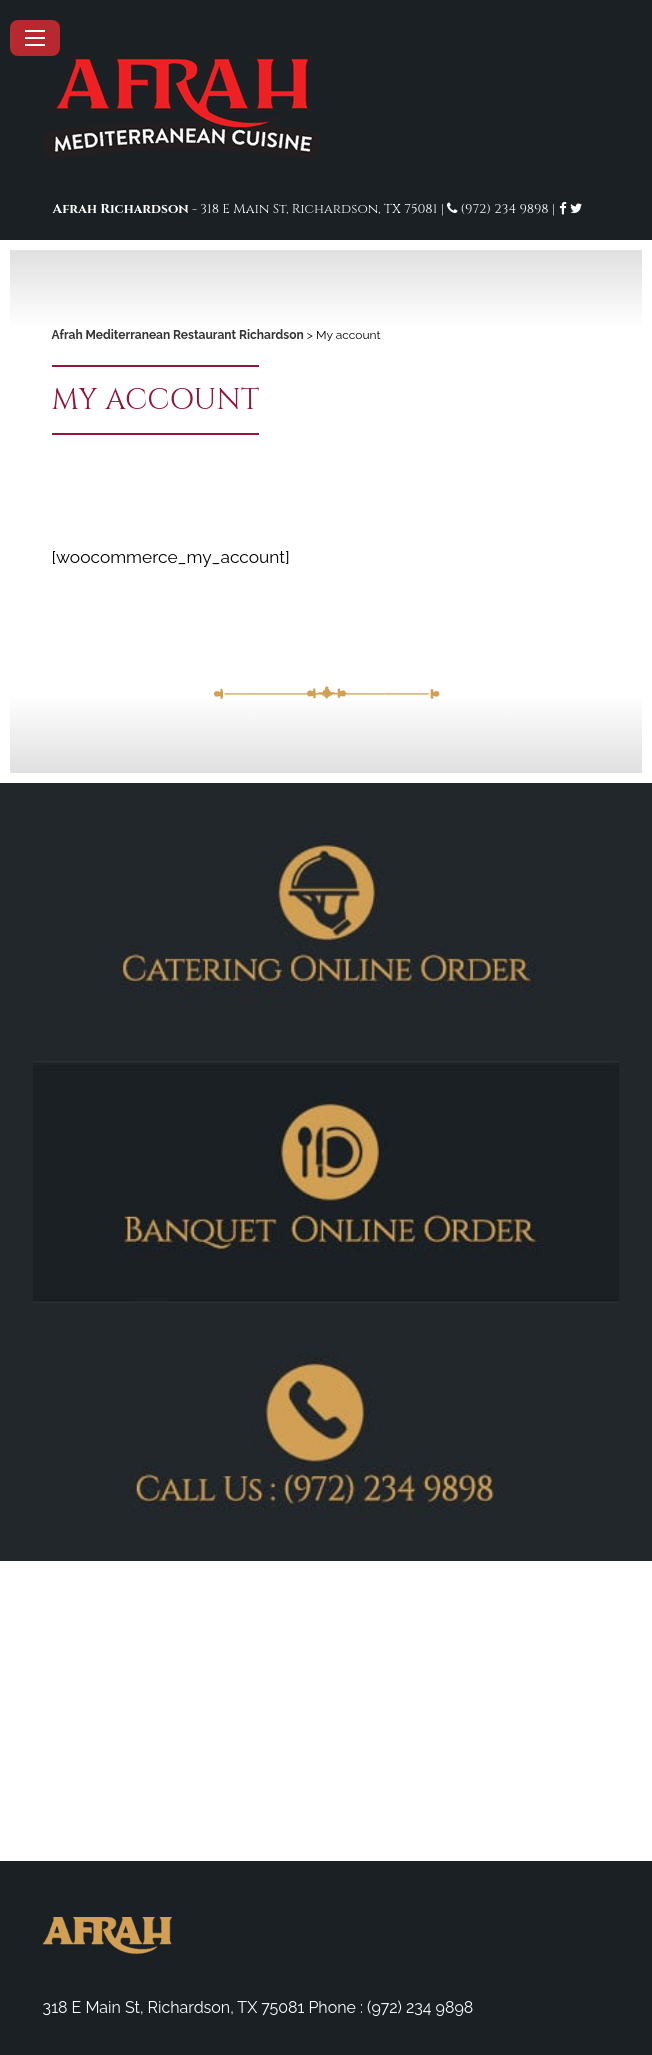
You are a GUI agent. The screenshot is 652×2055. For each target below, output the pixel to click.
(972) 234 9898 (505, 209)
